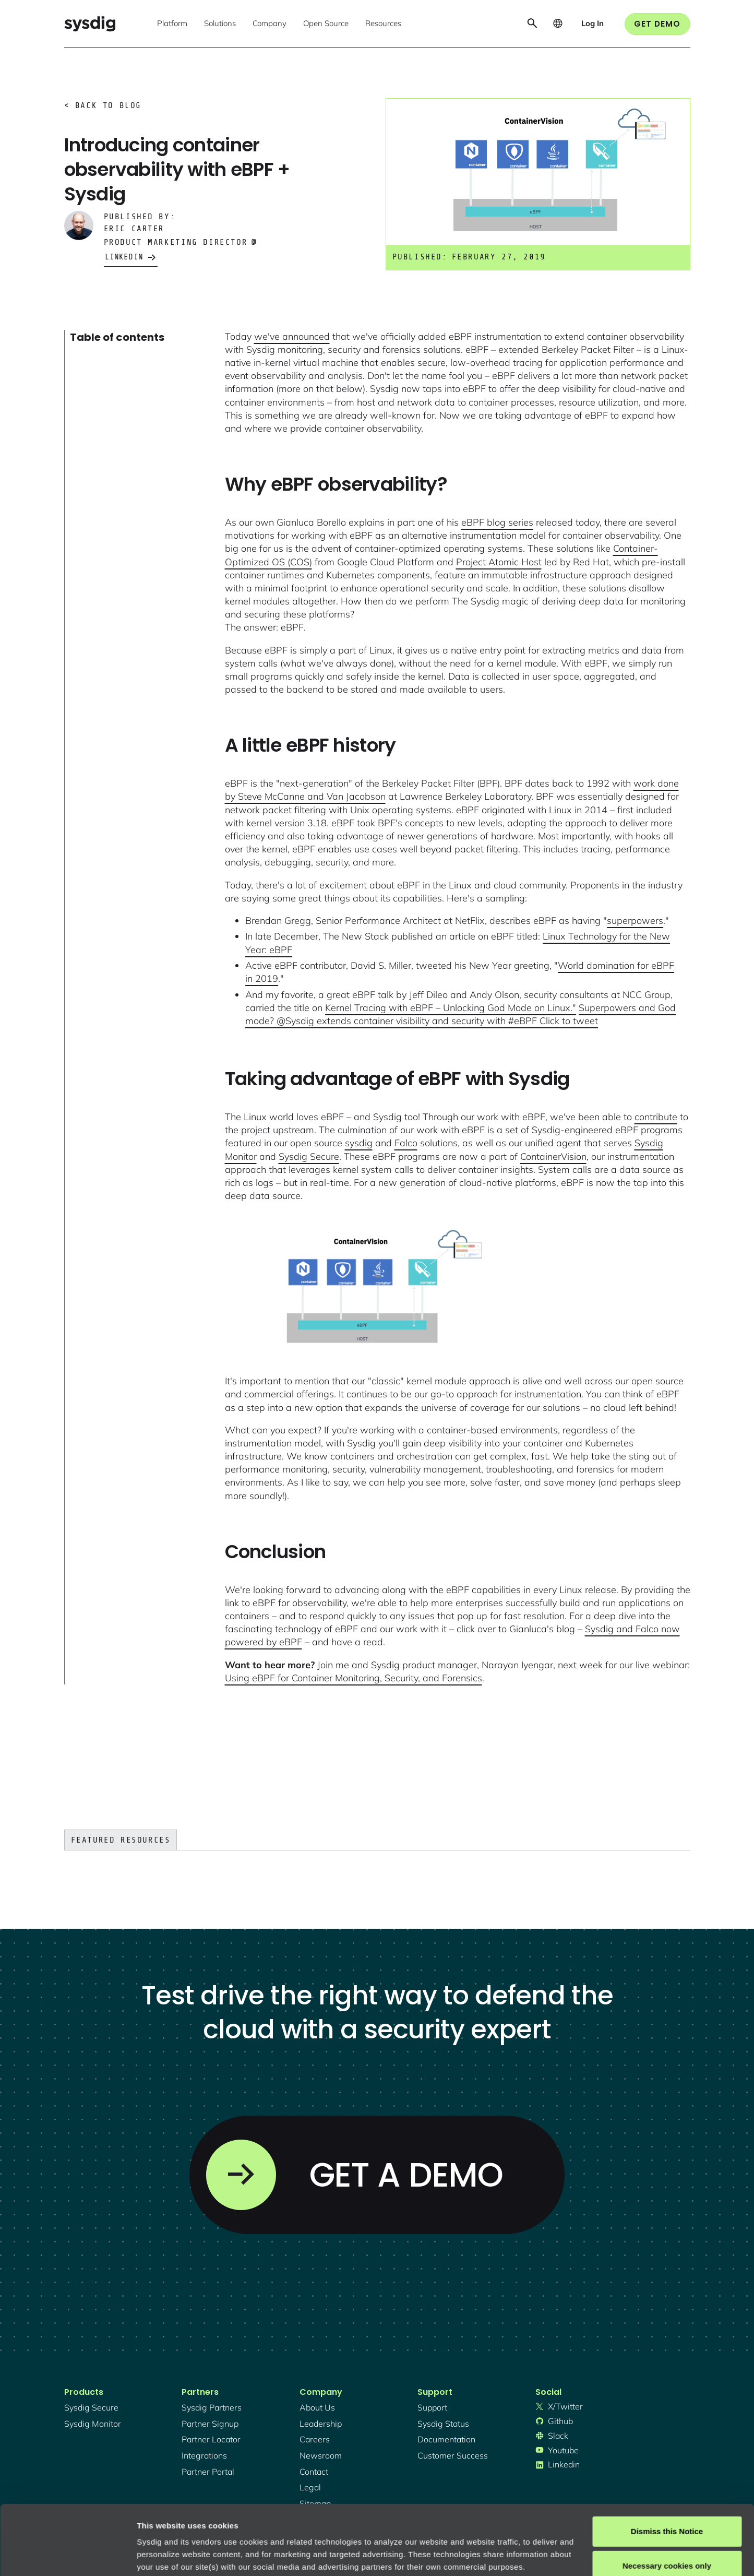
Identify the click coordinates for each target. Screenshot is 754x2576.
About (354, 2526)
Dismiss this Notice (667, 2466)
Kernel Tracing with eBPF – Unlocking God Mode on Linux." (450, 1008)
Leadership (321, 2423)
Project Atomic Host (499, 562)
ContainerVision (553, 1156)
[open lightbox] (364, 1288)
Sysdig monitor (92, 2423)
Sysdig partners (212, 2407)
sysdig (359, 1143)
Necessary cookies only (667, 2500)
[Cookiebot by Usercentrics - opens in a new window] (67, 2555)
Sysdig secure (91, 2407)
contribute (656, 1117)
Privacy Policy (280, 2526)
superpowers (635, 921)
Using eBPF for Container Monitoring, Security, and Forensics (353, 1678)
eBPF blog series (497, 522)
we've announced (292, 336)
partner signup (210, 2423)
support (432, 2407)
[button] (172, 24)
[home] (89, 23)
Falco (405, 1143)
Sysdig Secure (309, 1156)
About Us (317, 2407)
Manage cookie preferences (189, 2555)
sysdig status (443, 2423)
